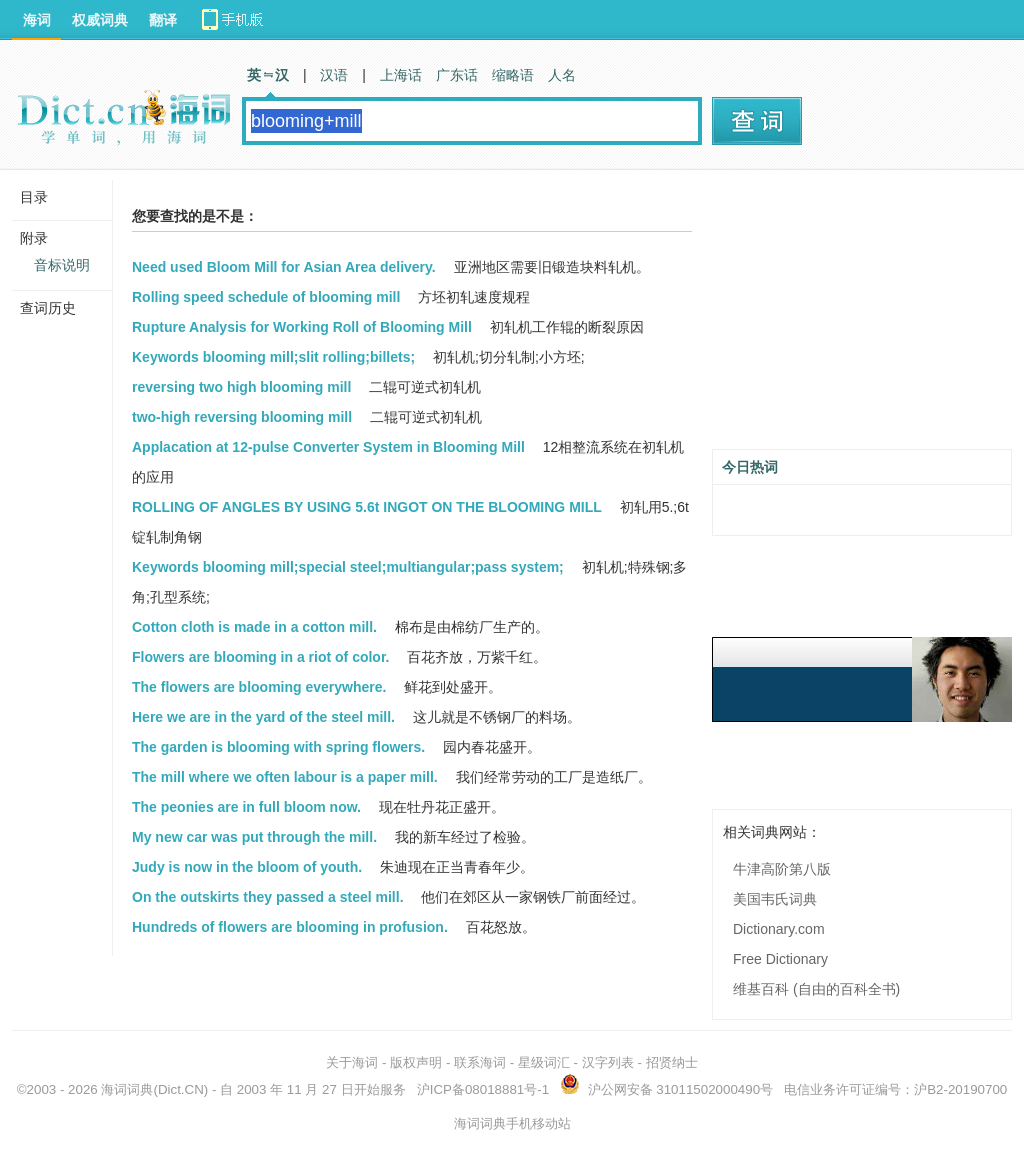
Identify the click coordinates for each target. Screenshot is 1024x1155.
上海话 (401, 75)
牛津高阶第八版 (782, 869)
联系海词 (480, 1062)
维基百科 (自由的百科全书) (816, 989)
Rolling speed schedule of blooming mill (266, 297)
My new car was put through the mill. (254, 837)
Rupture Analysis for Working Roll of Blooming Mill (302, 327)
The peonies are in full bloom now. (246, 807)
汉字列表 (608, 1062)
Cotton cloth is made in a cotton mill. (254, 627)
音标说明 (62, 265)
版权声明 (416, 1062)
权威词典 (100, 20)
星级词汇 (544, 1062)
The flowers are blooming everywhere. (259, 687)
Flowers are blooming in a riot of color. (260, 657)
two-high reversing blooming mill (242, 417)
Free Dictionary (780, 959)
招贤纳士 (672, 1062)
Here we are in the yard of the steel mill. (263, 717)
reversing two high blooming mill (241, 387)
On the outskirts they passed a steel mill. (268, 897)
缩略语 (513, 75)
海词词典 (127, 1089)
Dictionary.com (779, 929)
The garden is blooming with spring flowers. (278, 747)
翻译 (163, 20)
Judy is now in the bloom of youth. (247, 867)
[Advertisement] (862, 317)
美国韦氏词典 (775, 899)
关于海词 (352, 1062)
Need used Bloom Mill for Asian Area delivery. (284, 267)
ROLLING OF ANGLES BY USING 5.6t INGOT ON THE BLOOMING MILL (367, 507)
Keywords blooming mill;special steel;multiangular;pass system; (348, 567)
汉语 (334, 75)
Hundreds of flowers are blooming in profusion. (290, 927)
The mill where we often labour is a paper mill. (285, 777)
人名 (562, 75)
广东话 (457, 75)
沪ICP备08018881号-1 (483, 1089)
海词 (37, 20)
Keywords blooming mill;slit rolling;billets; (273, 357)
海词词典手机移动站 (512, 1123)
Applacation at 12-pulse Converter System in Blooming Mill (328, 447)
